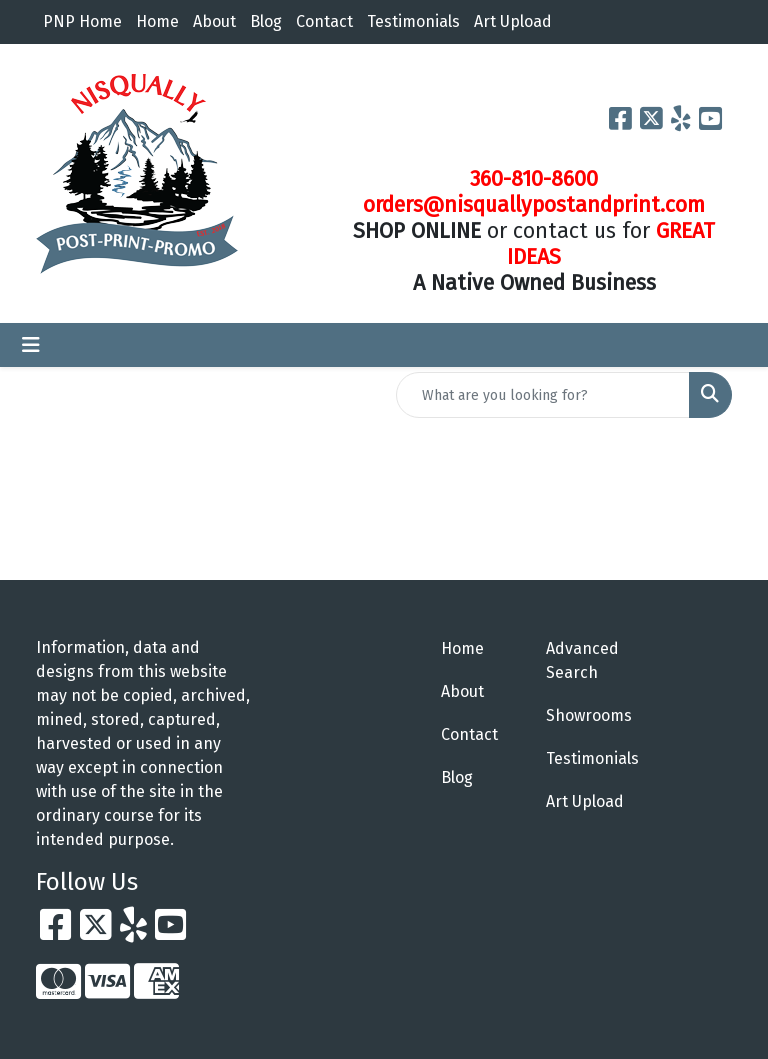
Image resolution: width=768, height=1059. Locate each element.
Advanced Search (582, 660)
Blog (266, 21)
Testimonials (413, 21)
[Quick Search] (543, 395)
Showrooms (586, 715)
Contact (324, 21)
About (214, 21)
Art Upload (513, 21)
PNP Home (82, 21)
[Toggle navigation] (31, 345)
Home (157, 21)
